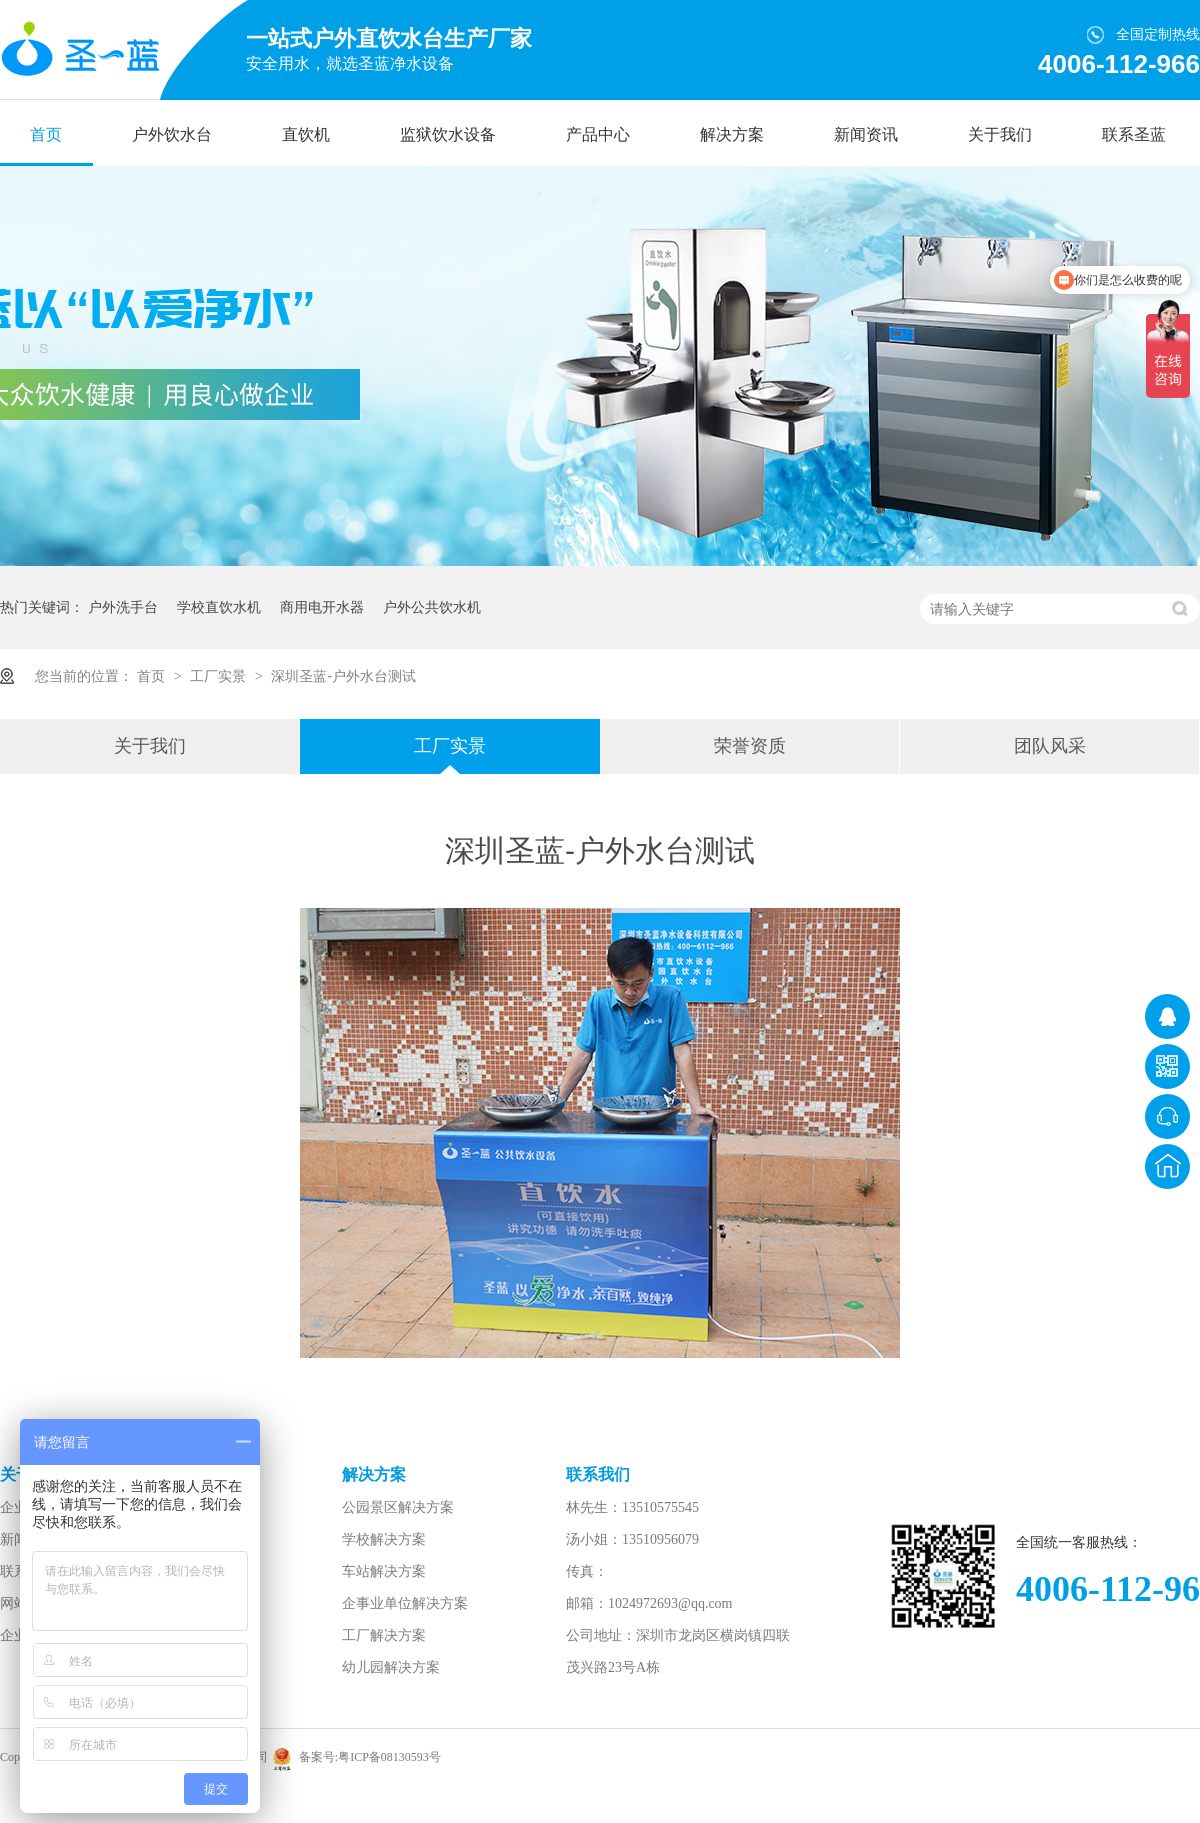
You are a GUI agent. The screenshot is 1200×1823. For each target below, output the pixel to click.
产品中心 (598, 134)
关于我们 (1000, 134)
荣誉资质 (750, 746)
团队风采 (1050, 746)
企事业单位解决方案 (405, 1603)
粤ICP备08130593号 (389, 1757)
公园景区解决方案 (398, 1507)
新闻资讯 (866, 134)
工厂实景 (220, 676)
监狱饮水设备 (448, 134)
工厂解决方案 (384, 1635)
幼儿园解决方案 (391, 1667)
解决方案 (732, 134)
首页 (46, 134)
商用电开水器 (322, 607)
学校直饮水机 (219, 607)
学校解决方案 (384, 1539)
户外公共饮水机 (432, 607)
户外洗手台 (123, 607)
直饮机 (306, 134)
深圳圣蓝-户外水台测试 (343, 676)
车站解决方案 (384, 1571)
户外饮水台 (172, 134)
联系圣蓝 (1134, 134)
